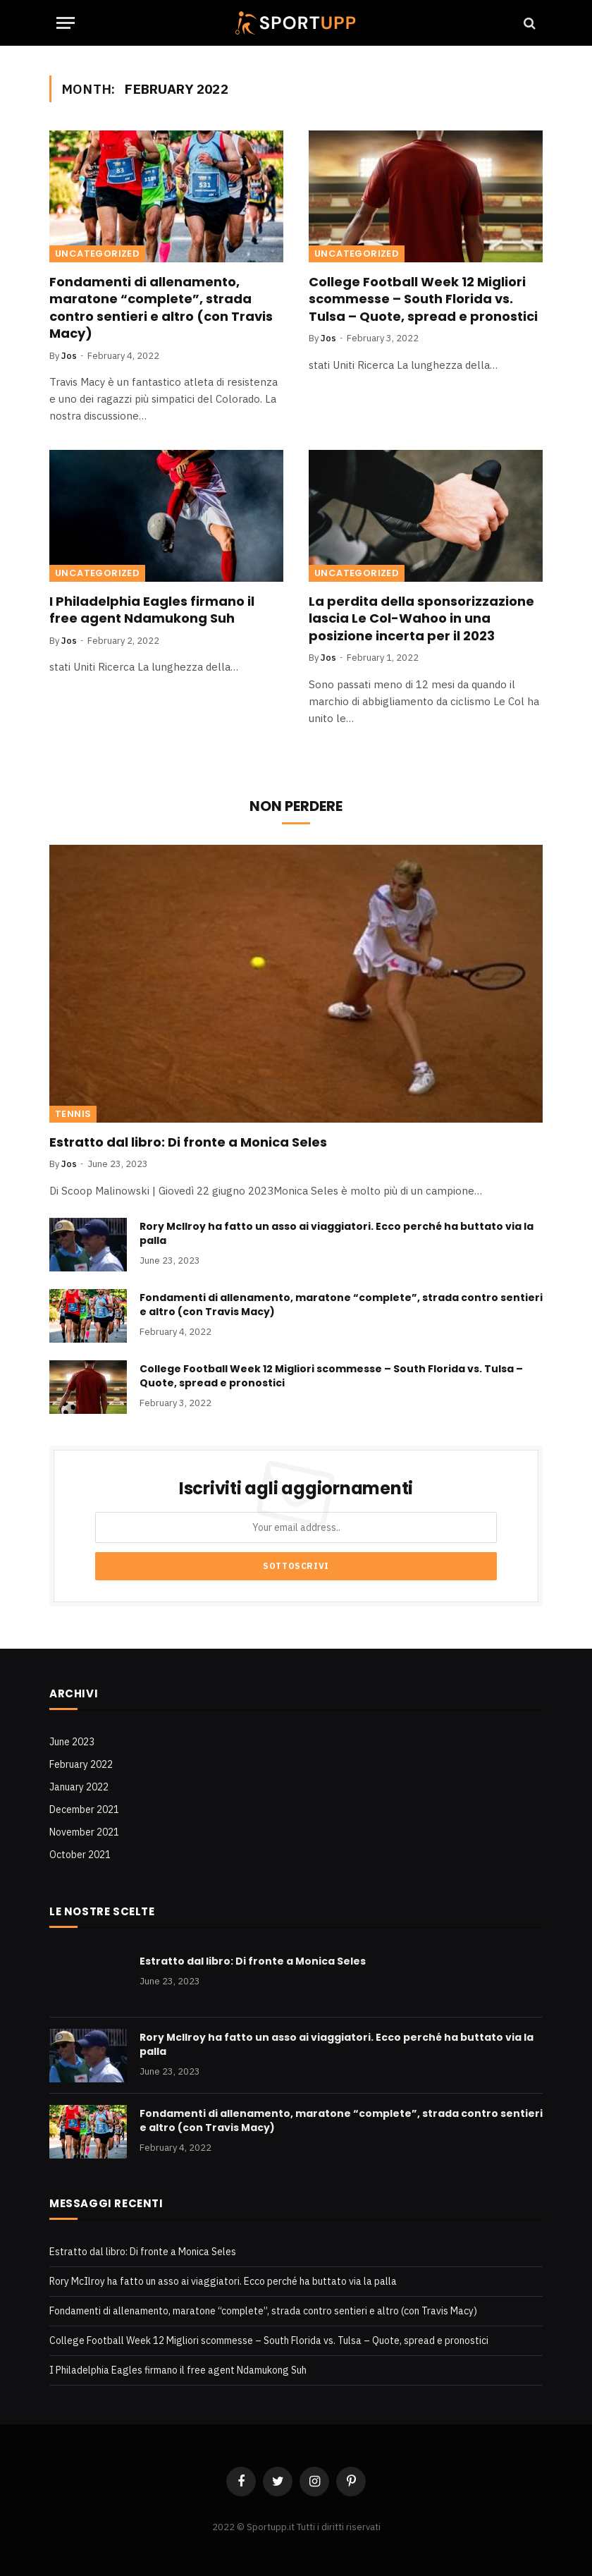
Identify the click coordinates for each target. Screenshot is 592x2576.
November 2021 (84, 1832)
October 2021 (80, 1854)
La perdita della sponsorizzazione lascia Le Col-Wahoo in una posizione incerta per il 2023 (421, 619)
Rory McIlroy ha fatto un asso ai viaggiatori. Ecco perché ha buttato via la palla (337, 1233)
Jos (69, 356)
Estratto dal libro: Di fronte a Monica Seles (188, 1142)
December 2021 (84, 1809)
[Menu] (65, 23)
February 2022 (81, 1764)
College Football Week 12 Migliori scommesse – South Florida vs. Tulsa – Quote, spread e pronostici (423, 299)
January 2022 (79, 1787)
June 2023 (71, 1741)
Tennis (73, 1114)
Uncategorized (97, 253)
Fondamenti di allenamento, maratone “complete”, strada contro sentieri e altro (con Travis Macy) (161, 308)
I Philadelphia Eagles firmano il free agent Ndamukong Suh (151, 610)
